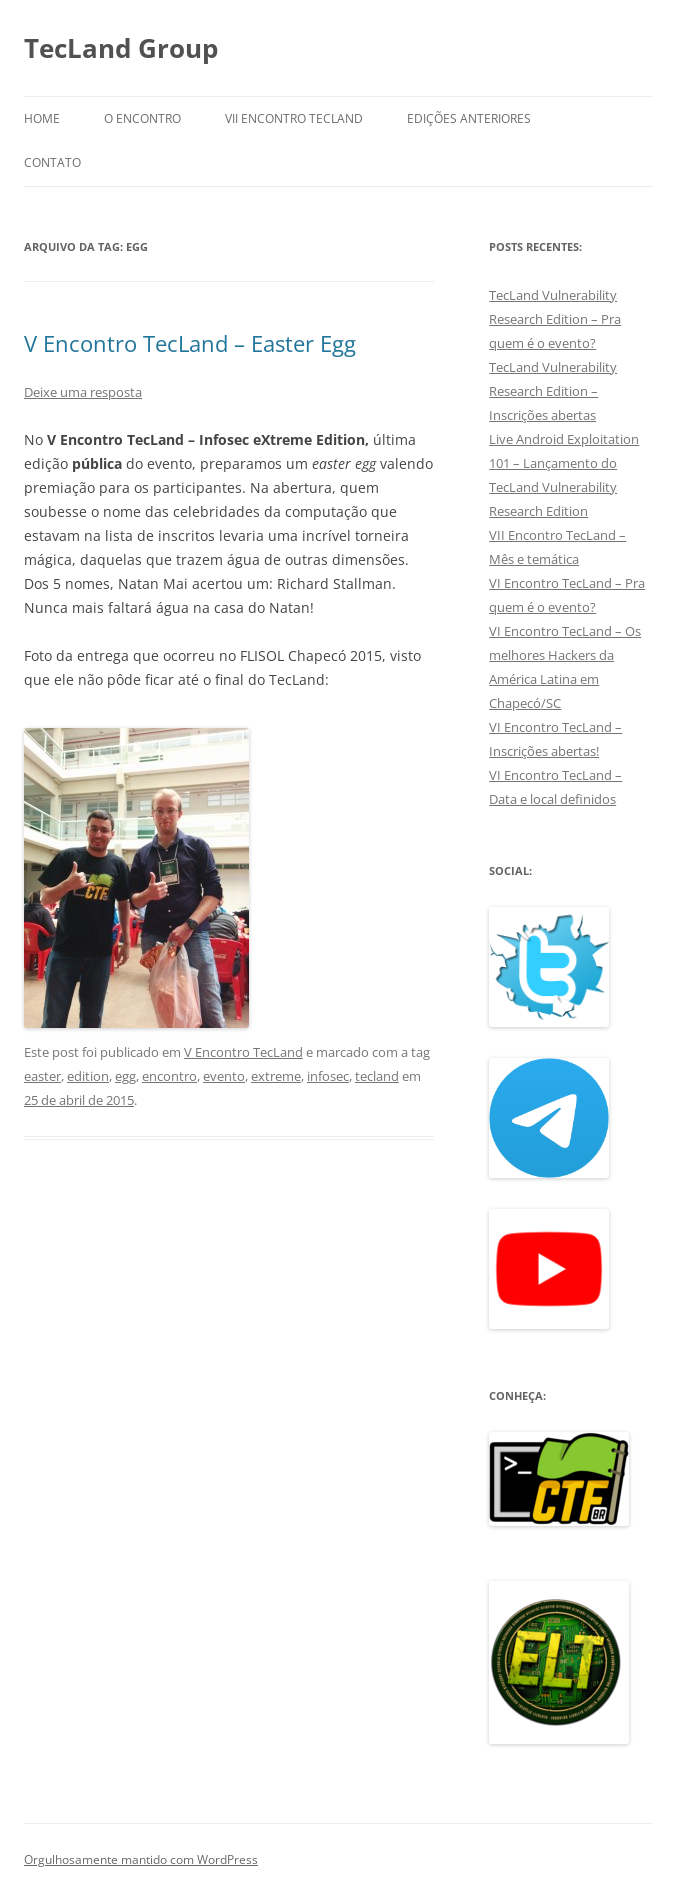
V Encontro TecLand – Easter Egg (190, 343)
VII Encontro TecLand (294, 118)
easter (42, 1076)
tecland (377, 1076)
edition (88, 1076)
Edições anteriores (469, 118)
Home (42, 118)
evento (224, 1076)
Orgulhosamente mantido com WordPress (141, 1859)
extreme (276, 1076)
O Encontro (142, 118)
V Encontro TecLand (243, 1052)
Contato (52, 162)
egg (125, 1076)
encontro (169, 1076)
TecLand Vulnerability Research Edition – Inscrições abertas (553, 391)
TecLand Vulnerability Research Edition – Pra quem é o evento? (555, 319)
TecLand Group (121, 48)
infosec (328, 1076)
